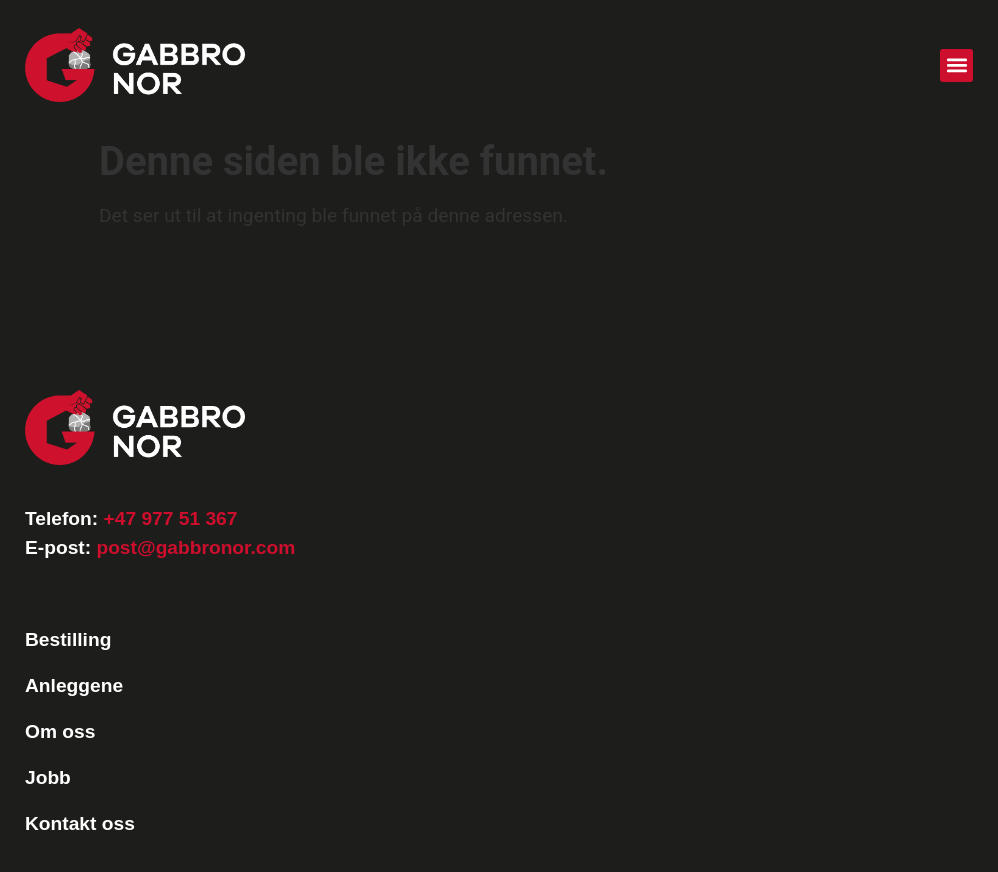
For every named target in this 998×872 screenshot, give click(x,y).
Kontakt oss (80, 823)
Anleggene (74, 685)
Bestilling (68, 639)
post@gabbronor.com (195, 547)
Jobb (48, 777)
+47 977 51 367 (171, 518)
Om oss (60, 731)
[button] (956, 65)
